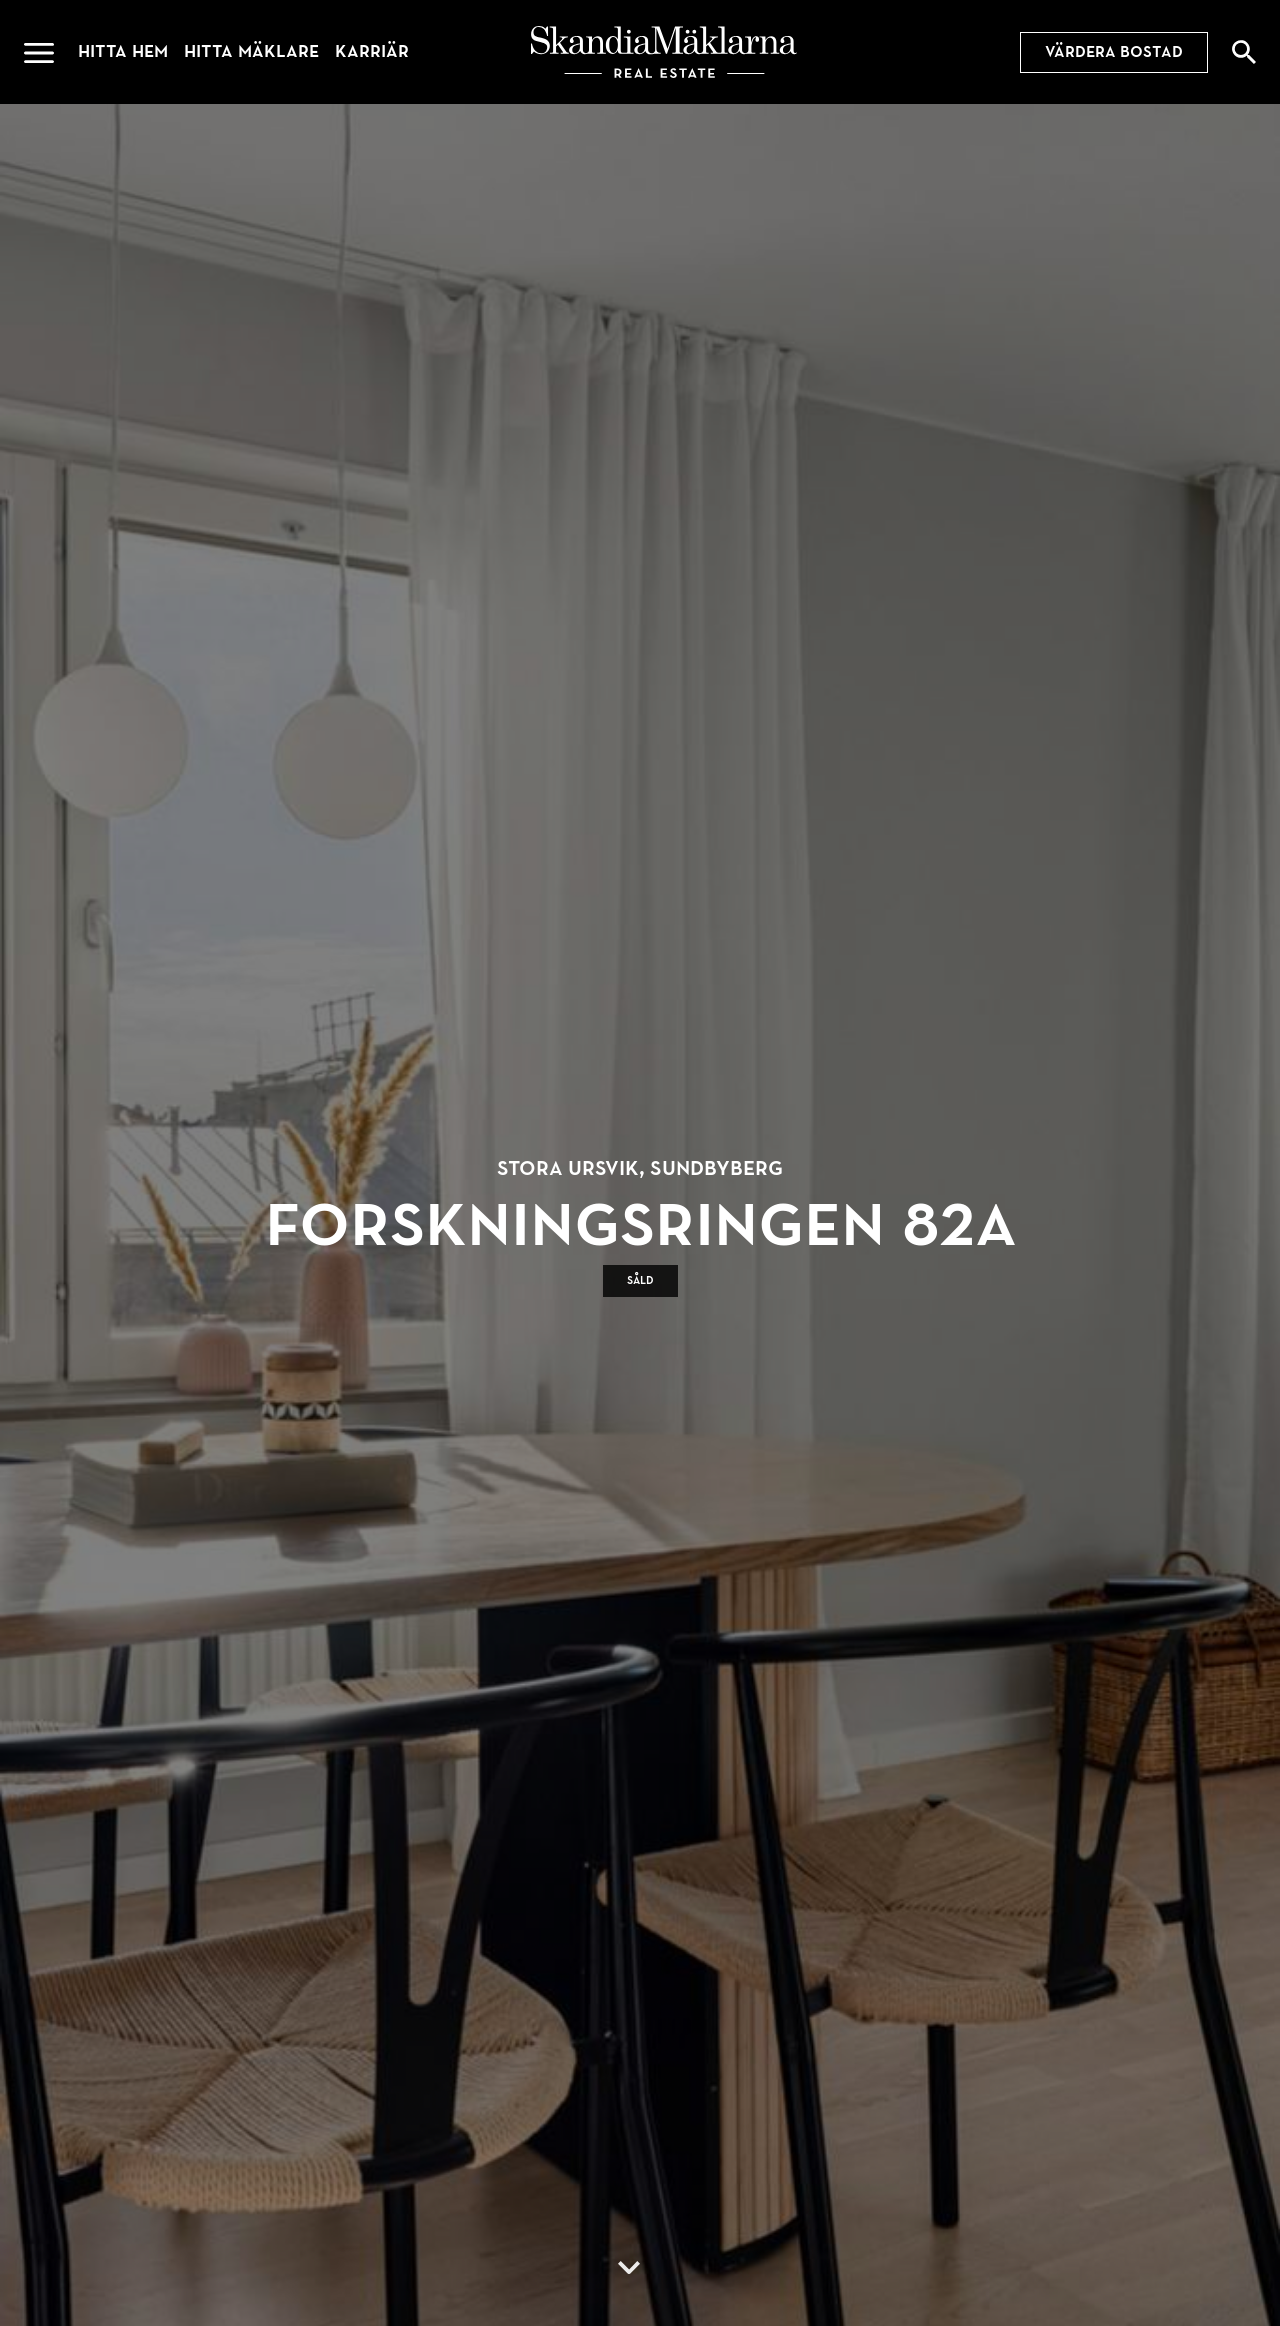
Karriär (372, 51)
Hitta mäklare (251, 51)
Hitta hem (123, 51)
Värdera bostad (1114, 52)
